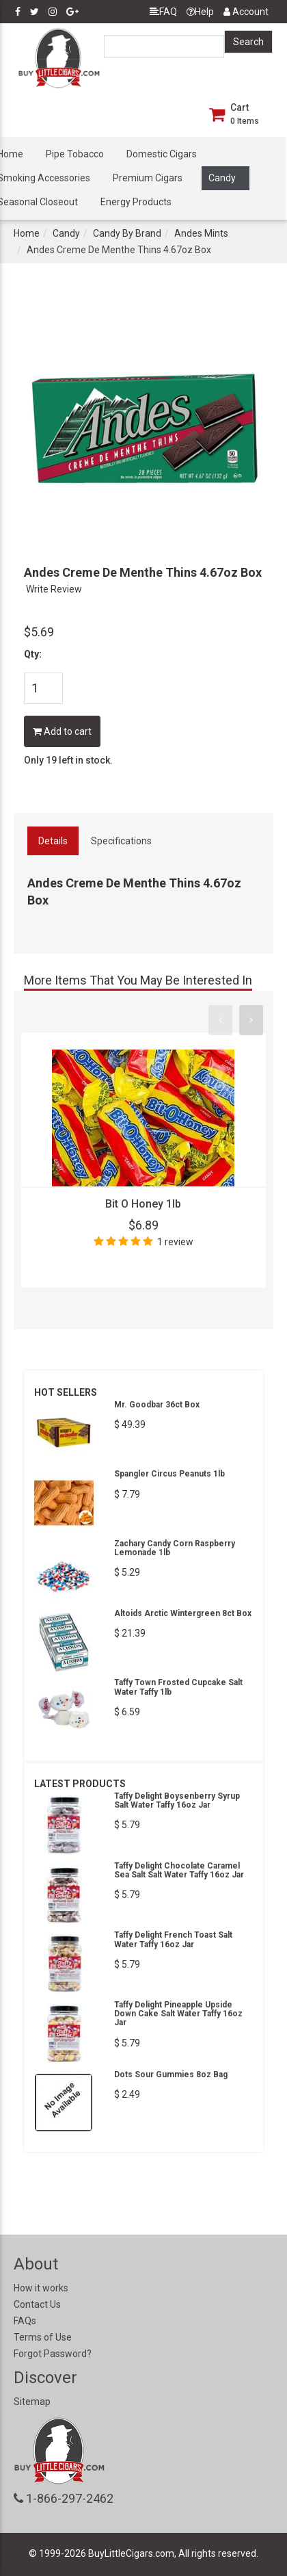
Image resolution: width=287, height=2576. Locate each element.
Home (27, 233)
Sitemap (32, 2401)
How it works (41, 2287)
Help (200, 11)
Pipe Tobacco (75, 153)
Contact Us (37, 2304)
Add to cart (62, 731)
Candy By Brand (127, 233)
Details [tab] (53, 840)
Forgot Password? (53, 2353)
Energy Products (136, 201)
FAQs (25, 2320)
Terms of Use (43, 2337)
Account (246, 11)
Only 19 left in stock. (68, 760)
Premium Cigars (147, 177)
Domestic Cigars (161, 153)
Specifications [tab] (121, 840)
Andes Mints (201, 233)
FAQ (163, 11)
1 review (175, 1241)
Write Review (54, 589)
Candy (222, 177)
